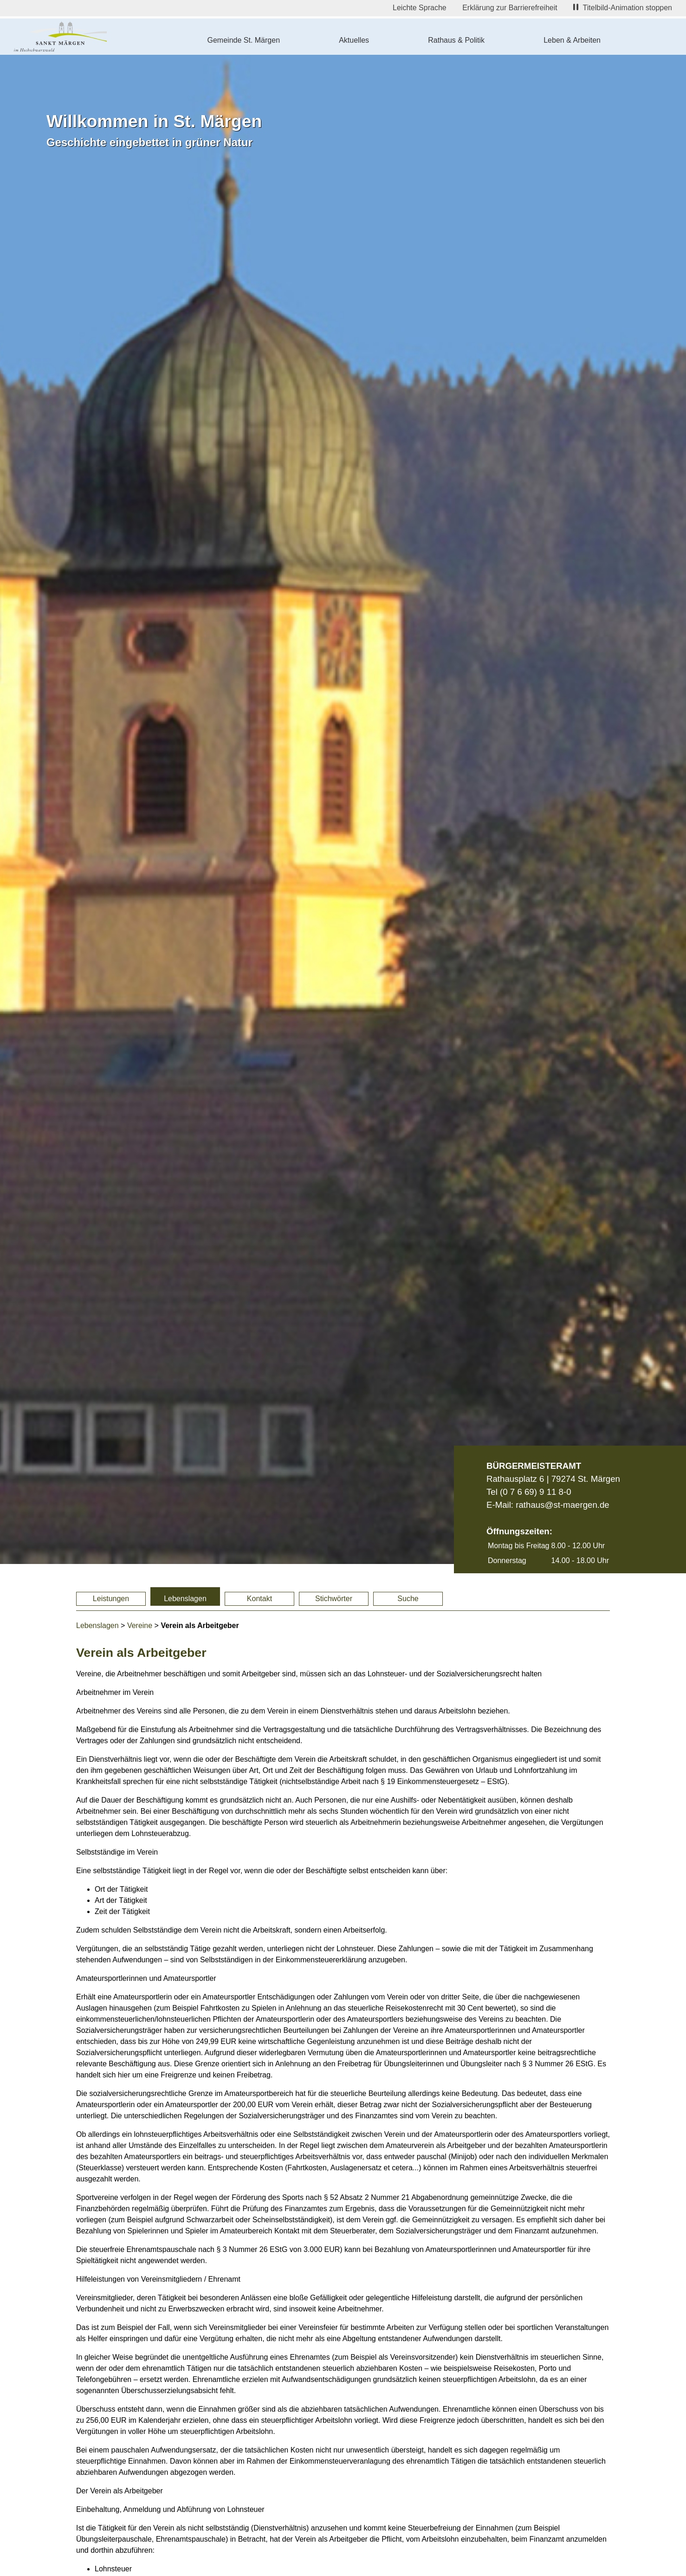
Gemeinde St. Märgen (243, 40)
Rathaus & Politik (456, 40)
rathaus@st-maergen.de (562, 1505)
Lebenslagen (185, 1599)
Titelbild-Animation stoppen (622, 8)
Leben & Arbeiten (572, 40)
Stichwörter (333, 1599)
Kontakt (259, 1599)
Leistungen (111, 1599)
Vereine (139, 1625)
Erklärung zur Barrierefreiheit (509, 8)
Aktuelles (354, 40)
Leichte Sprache (420, 8)
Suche (407, 1599)
